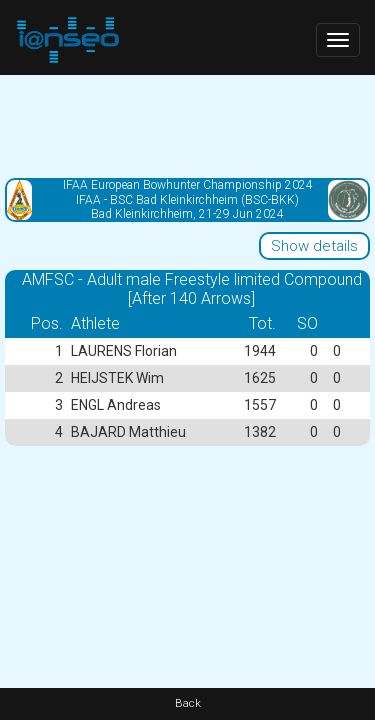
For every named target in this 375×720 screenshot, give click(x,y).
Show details (314, 246)
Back (188, 703)
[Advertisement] (187, 125)
